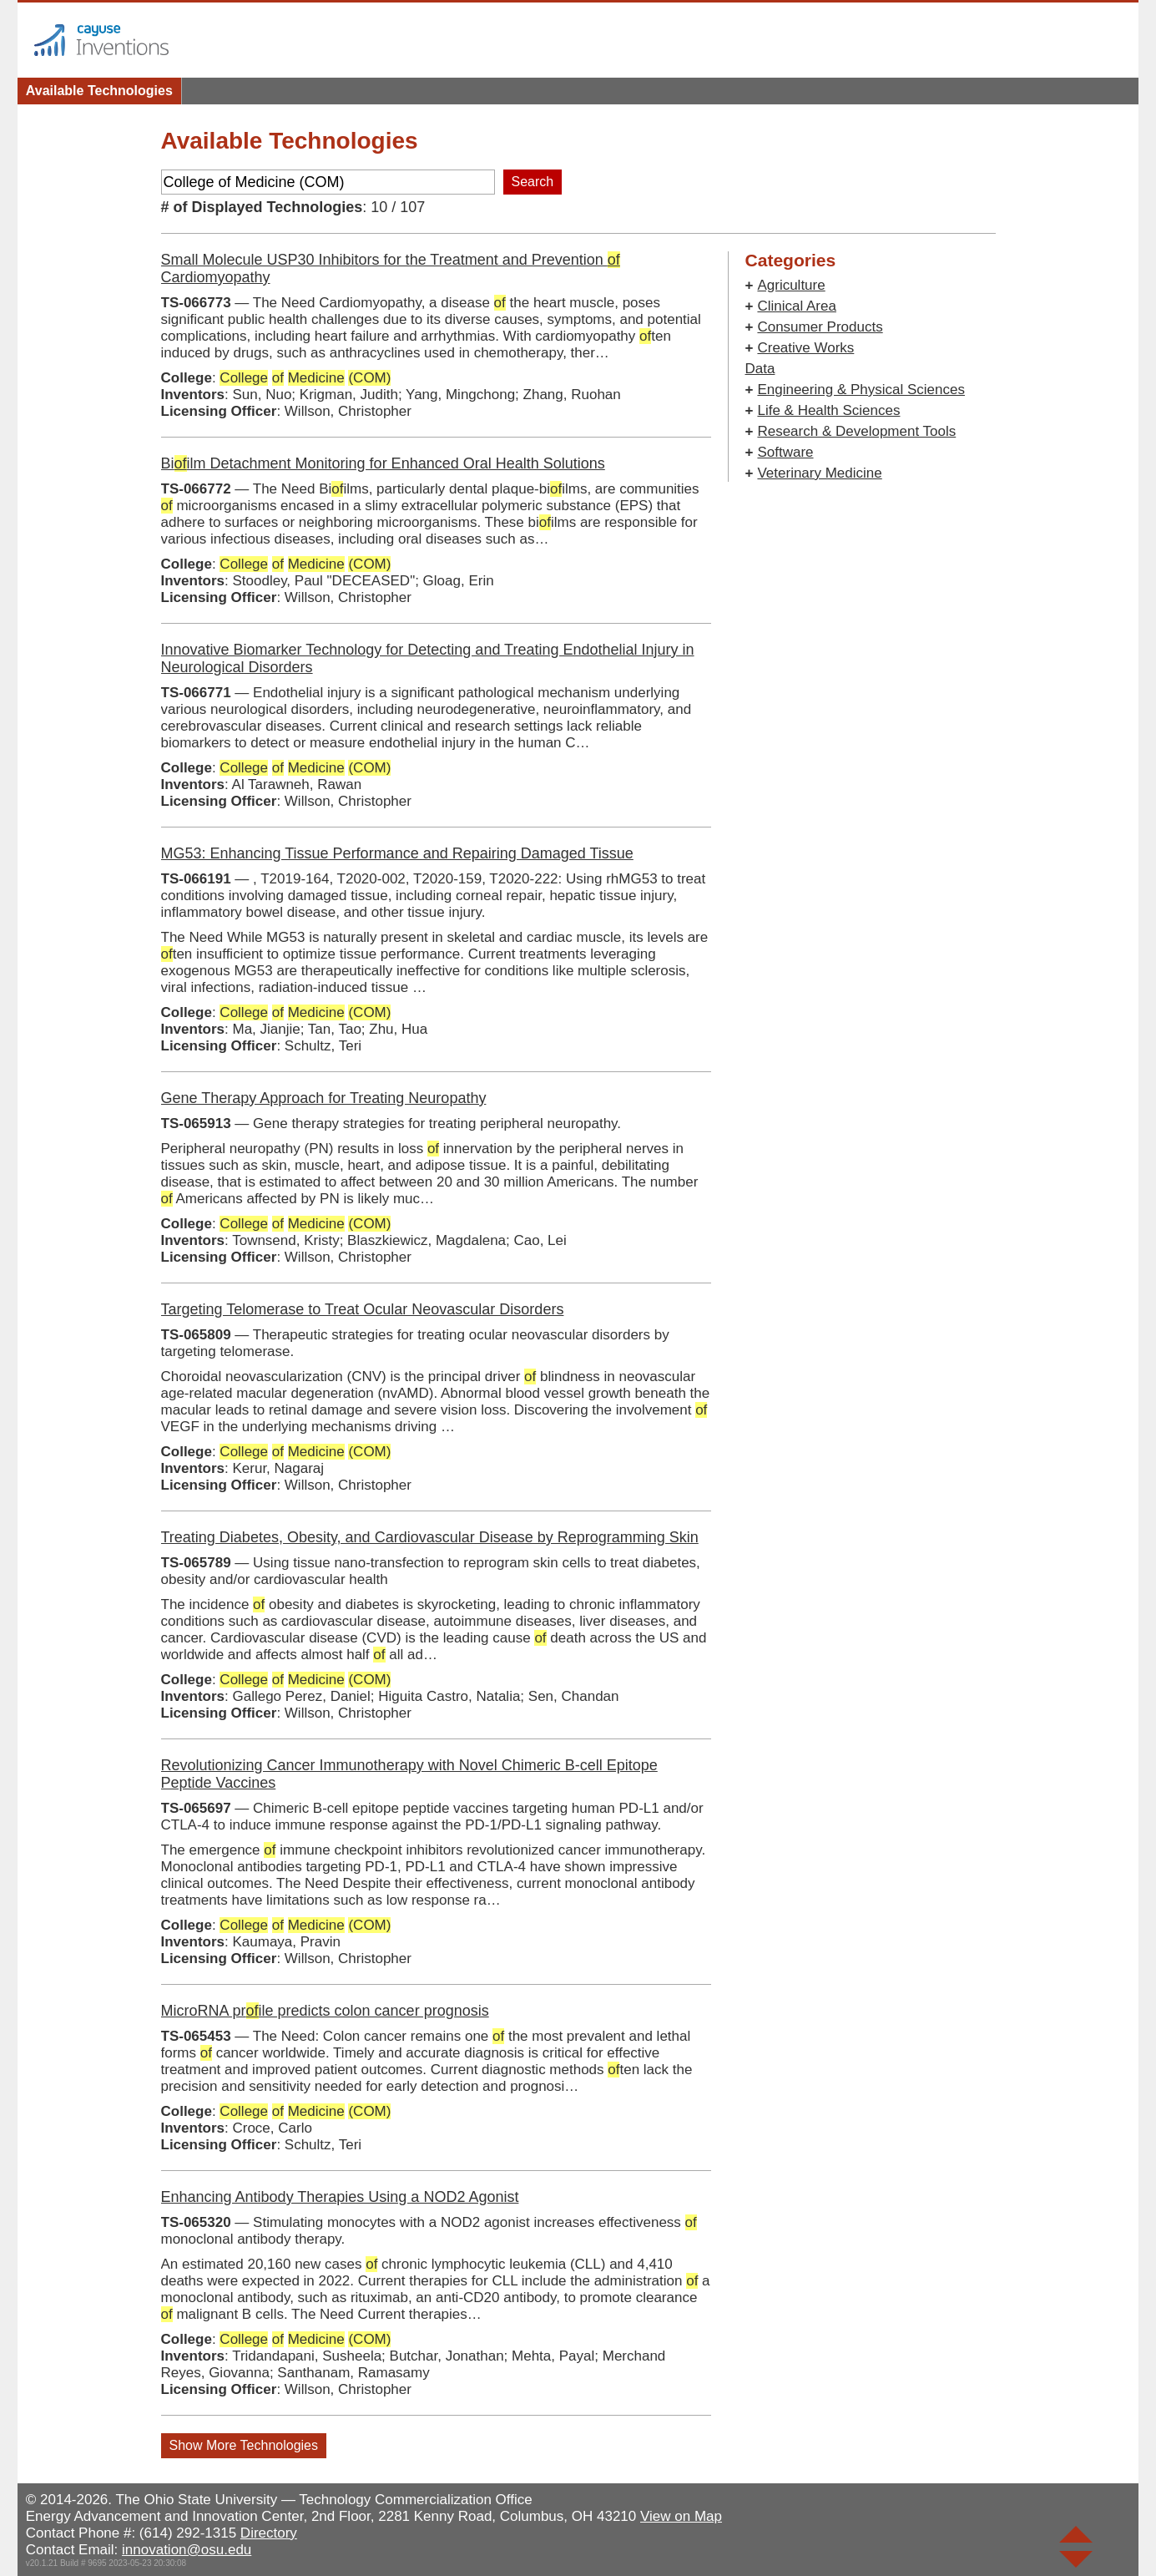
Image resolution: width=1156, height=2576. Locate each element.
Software (785, 452)
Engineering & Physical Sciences (861, 389)
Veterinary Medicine (819, 473)
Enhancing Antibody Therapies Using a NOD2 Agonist (340, 2197)
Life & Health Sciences (828, 410)
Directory (268, 2533)
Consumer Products (819, 327)
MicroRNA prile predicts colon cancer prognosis (325, 2010)
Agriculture (791, 285)
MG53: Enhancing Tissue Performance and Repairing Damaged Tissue (397, 853)
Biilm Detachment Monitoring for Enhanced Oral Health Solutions (383, 463)
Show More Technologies (243, 2445)
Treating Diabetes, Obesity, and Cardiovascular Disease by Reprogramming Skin (430, 1537)
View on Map (681, 2516)
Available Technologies (99, 91)
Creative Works (805, 348)
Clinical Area (796, 306)
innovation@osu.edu (186, 2550)
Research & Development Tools (856, 431)
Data (760, 369)
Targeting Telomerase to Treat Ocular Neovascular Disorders (362, 1309)
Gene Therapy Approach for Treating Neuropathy (324, 1098)
